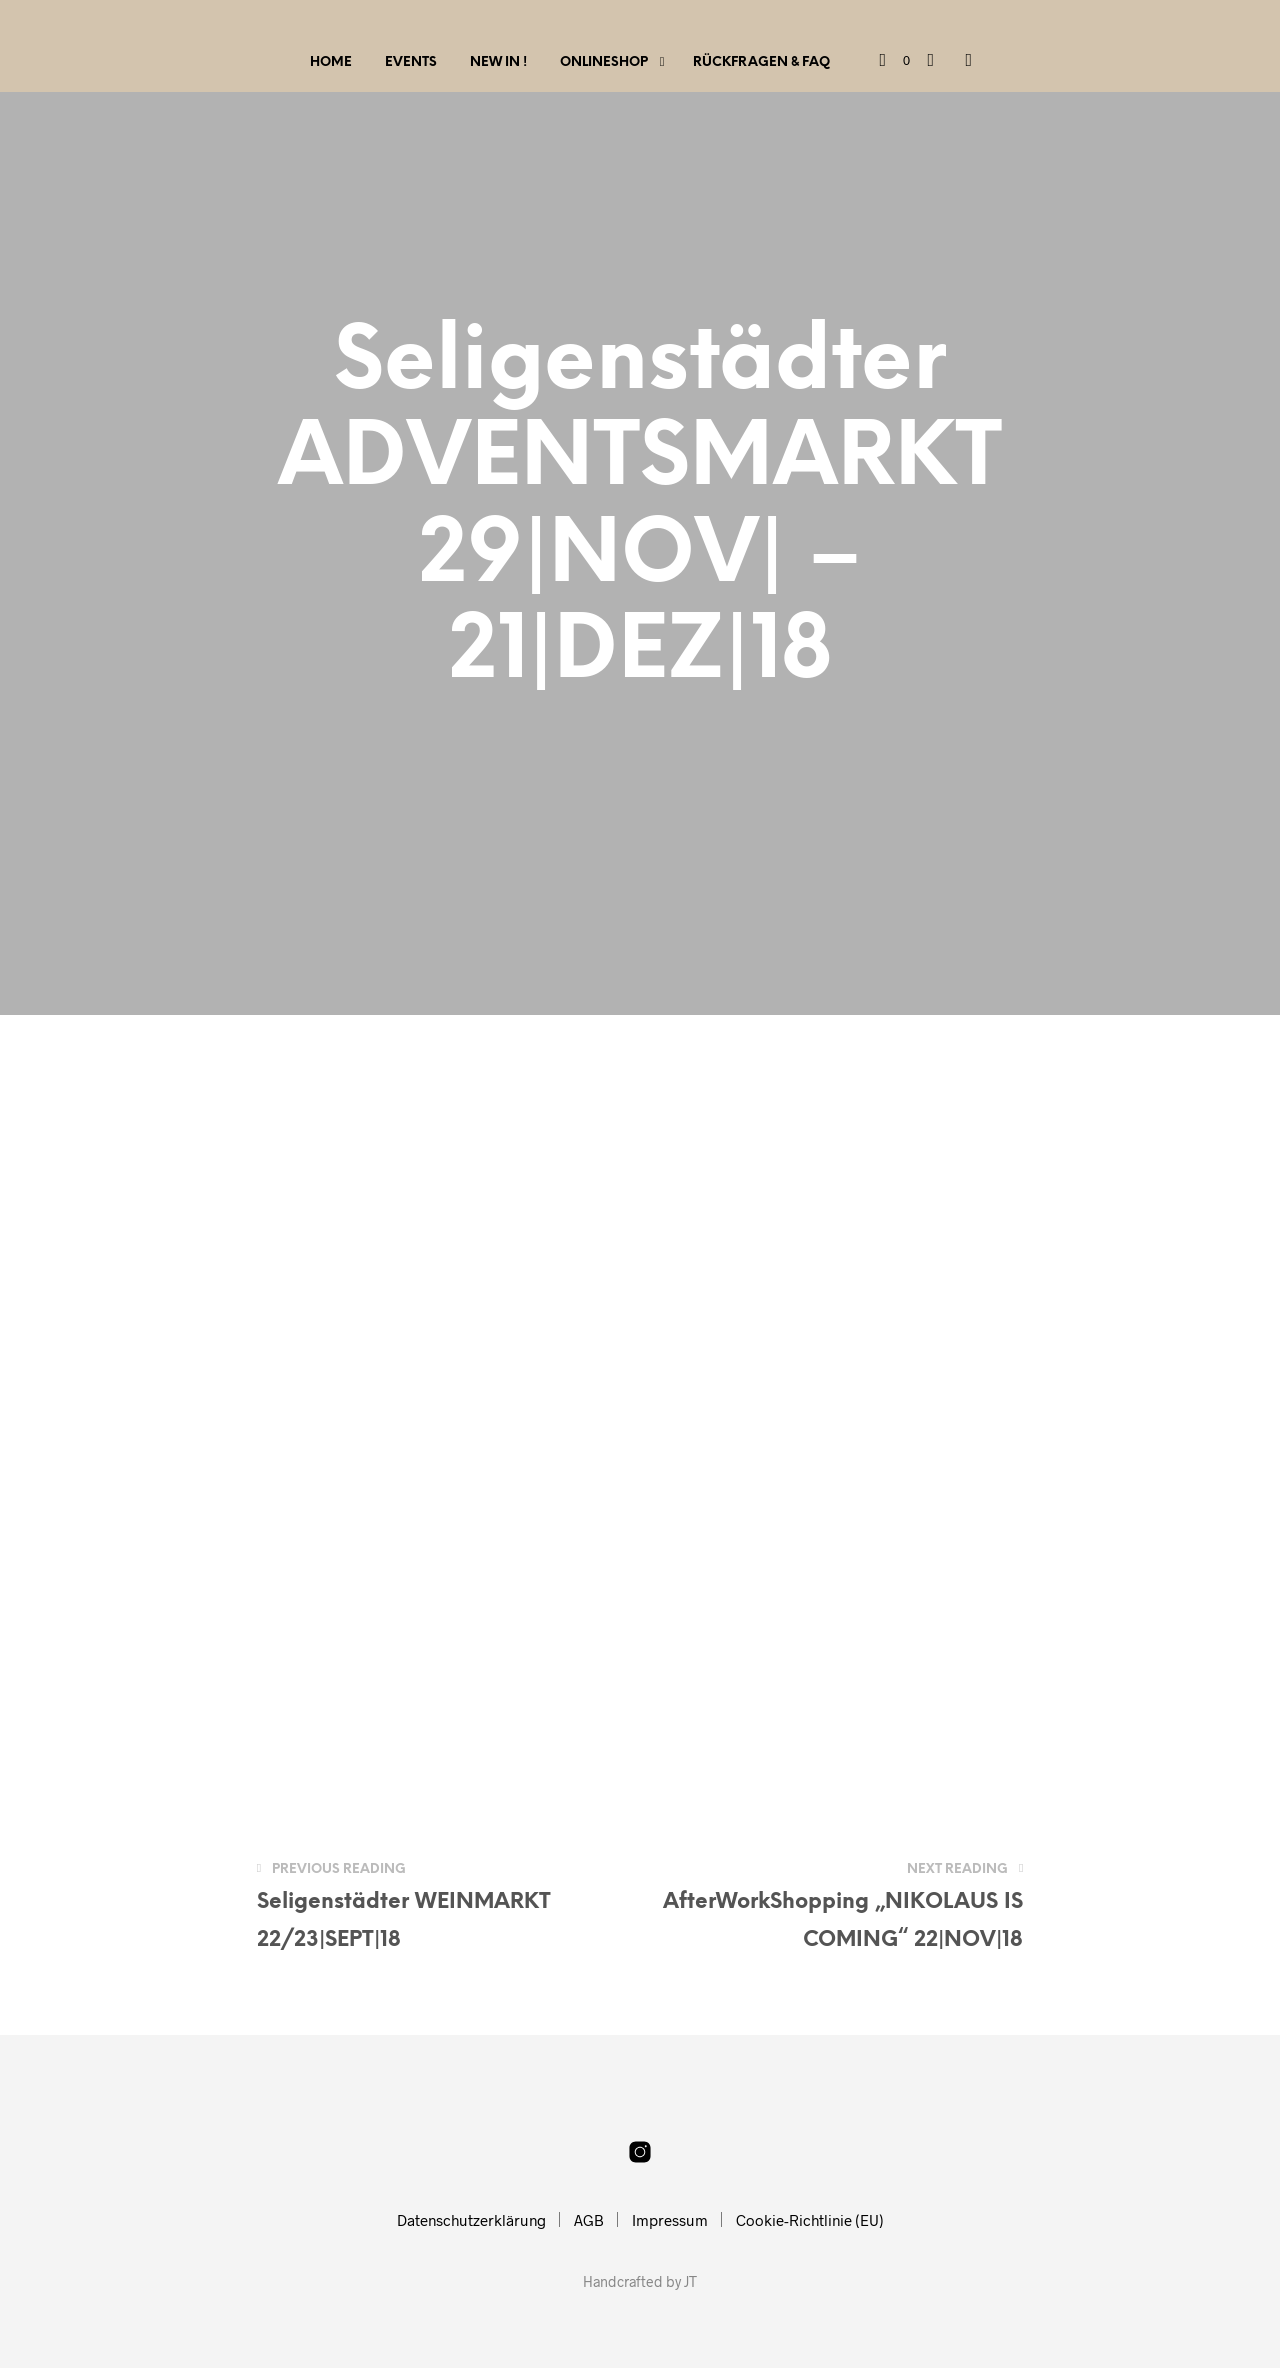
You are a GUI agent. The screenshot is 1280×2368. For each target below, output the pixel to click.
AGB (589, 2220)
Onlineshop (604, 62)
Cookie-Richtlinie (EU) (810, 2220)
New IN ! (498, 62)
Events (411, 62)
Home (331, 62)
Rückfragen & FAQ (761, 62)
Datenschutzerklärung (471, 2220)
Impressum (670, 2220)
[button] (895, 61)
